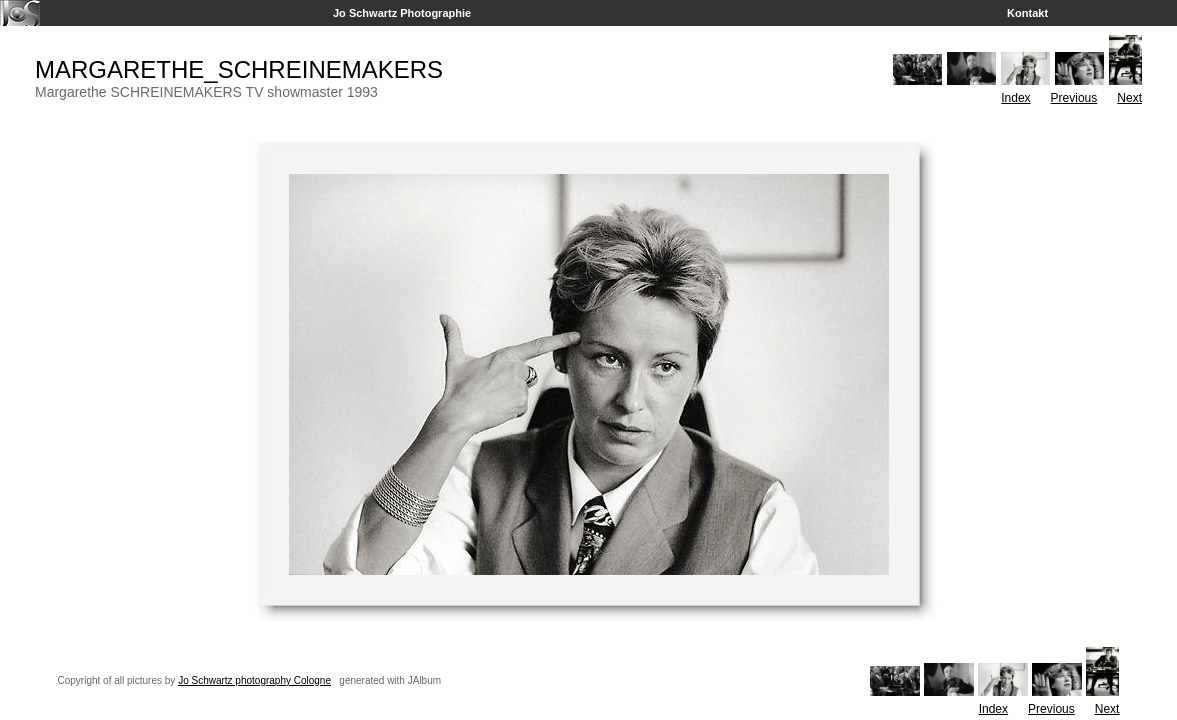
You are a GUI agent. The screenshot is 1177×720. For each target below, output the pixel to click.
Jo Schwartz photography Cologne (254, 680)
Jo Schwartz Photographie (402, 13)
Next (1129, 98)
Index (1015, 98)
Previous (1074, 98)
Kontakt (1027, 13)
